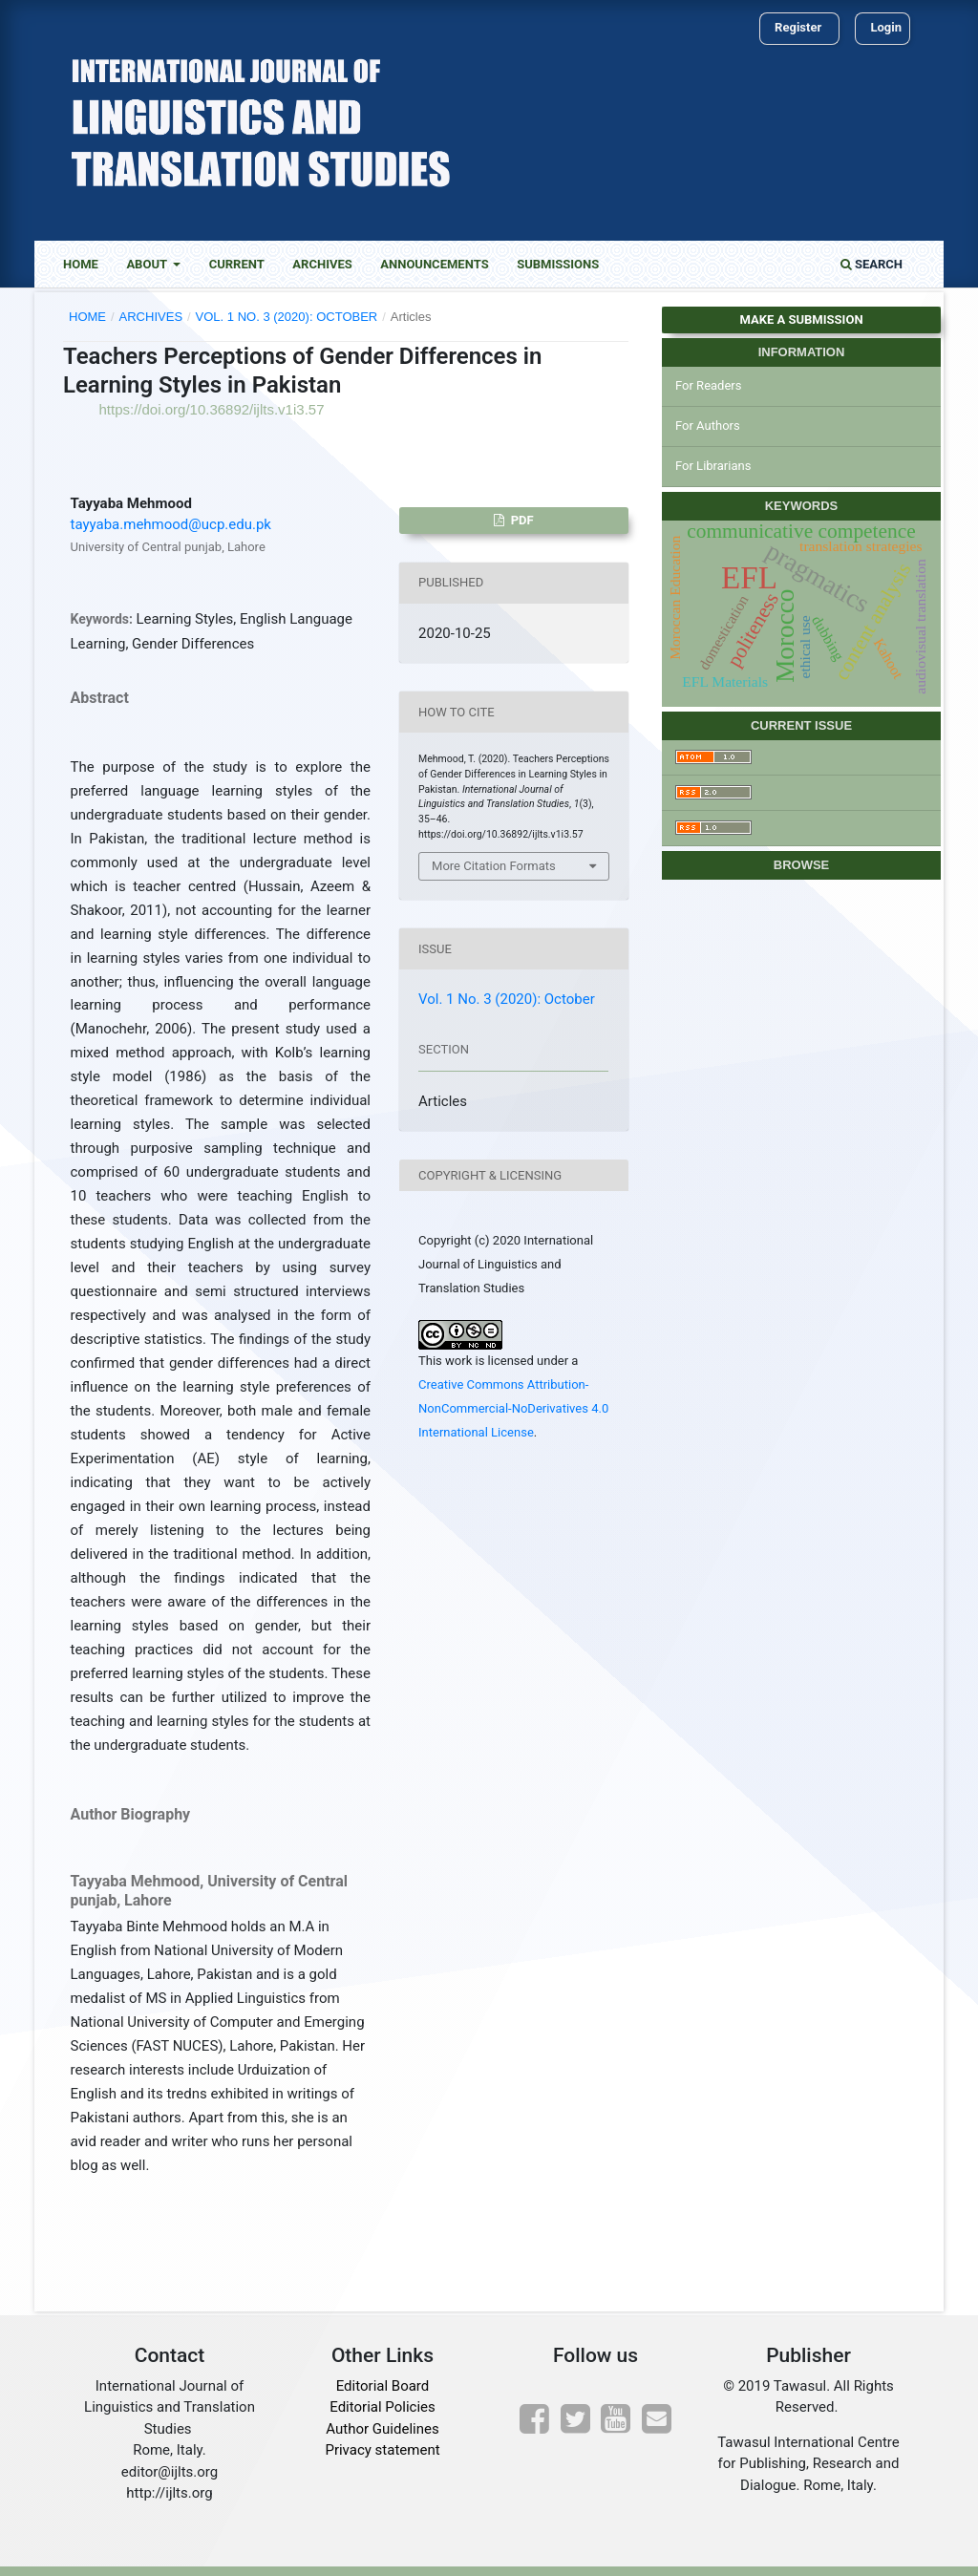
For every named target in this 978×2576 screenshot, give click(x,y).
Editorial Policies (382, 2407)
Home (80, 264)
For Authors (707, 425)
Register (798, 27)
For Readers (708, 385)
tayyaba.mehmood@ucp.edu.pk (171, 524)
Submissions (558, 264)
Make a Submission (800, 319)
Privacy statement (382, 2450)
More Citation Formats (494, 866)
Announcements (434, 264)
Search (871, 264)
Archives (321, 264)
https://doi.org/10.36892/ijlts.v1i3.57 (212, 409)
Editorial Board (383, 2386)
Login (886, 27)
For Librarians (713, 465)
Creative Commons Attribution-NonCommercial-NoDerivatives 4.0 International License (513, 1408)
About (148, 264)
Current (237, 264)
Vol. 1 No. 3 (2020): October (287, 316)
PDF (521, 520)
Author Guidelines (382, 2429)
